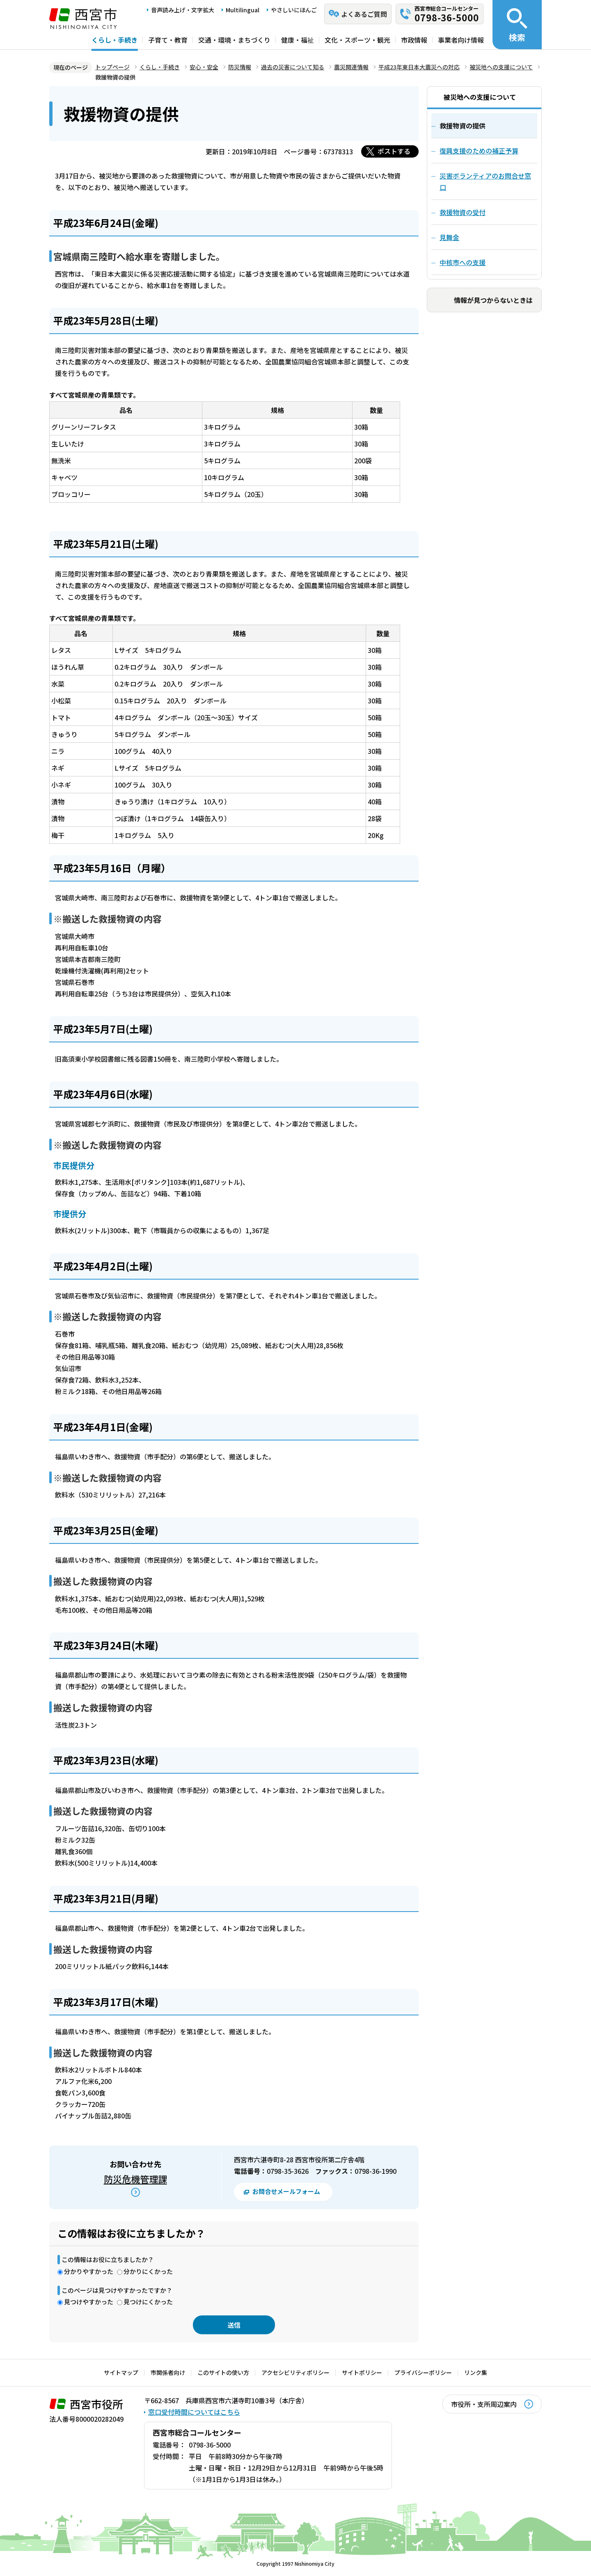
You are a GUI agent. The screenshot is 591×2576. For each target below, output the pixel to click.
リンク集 (475, 2372)
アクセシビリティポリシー (295, 2372)
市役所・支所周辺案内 (484, 2404)
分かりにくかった (148, 2271)
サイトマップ (121, 2372)
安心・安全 (204, 67)
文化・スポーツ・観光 (357, 40)
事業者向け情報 (461, 40)
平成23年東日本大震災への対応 (419, 67)
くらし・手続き (114, 40)
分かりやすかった (88, 2271)
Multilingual (242, 10)
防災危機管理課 (135, 2178)
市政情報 (414, 40)
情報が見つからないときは (493, 300)
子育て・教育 (168, 40)
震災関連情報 (351, 67)
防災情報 (239, 67)
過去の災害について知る (292, 67)
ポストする (394, 151)
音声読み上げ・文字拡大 (182, 10)
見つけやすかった (88, 2301)
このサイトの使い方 (223, 2372)
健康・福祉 (297, 40)
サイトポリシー (362, 2372)
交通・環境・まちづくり (234, 40)
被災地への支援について (501, 67)
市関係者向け (168, 2372)
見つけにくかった (148, 2301)
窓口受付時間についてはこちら (194, 2412)
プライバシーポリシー (423, 2372)
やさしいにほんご (294, 10)
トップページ (112, 67)
